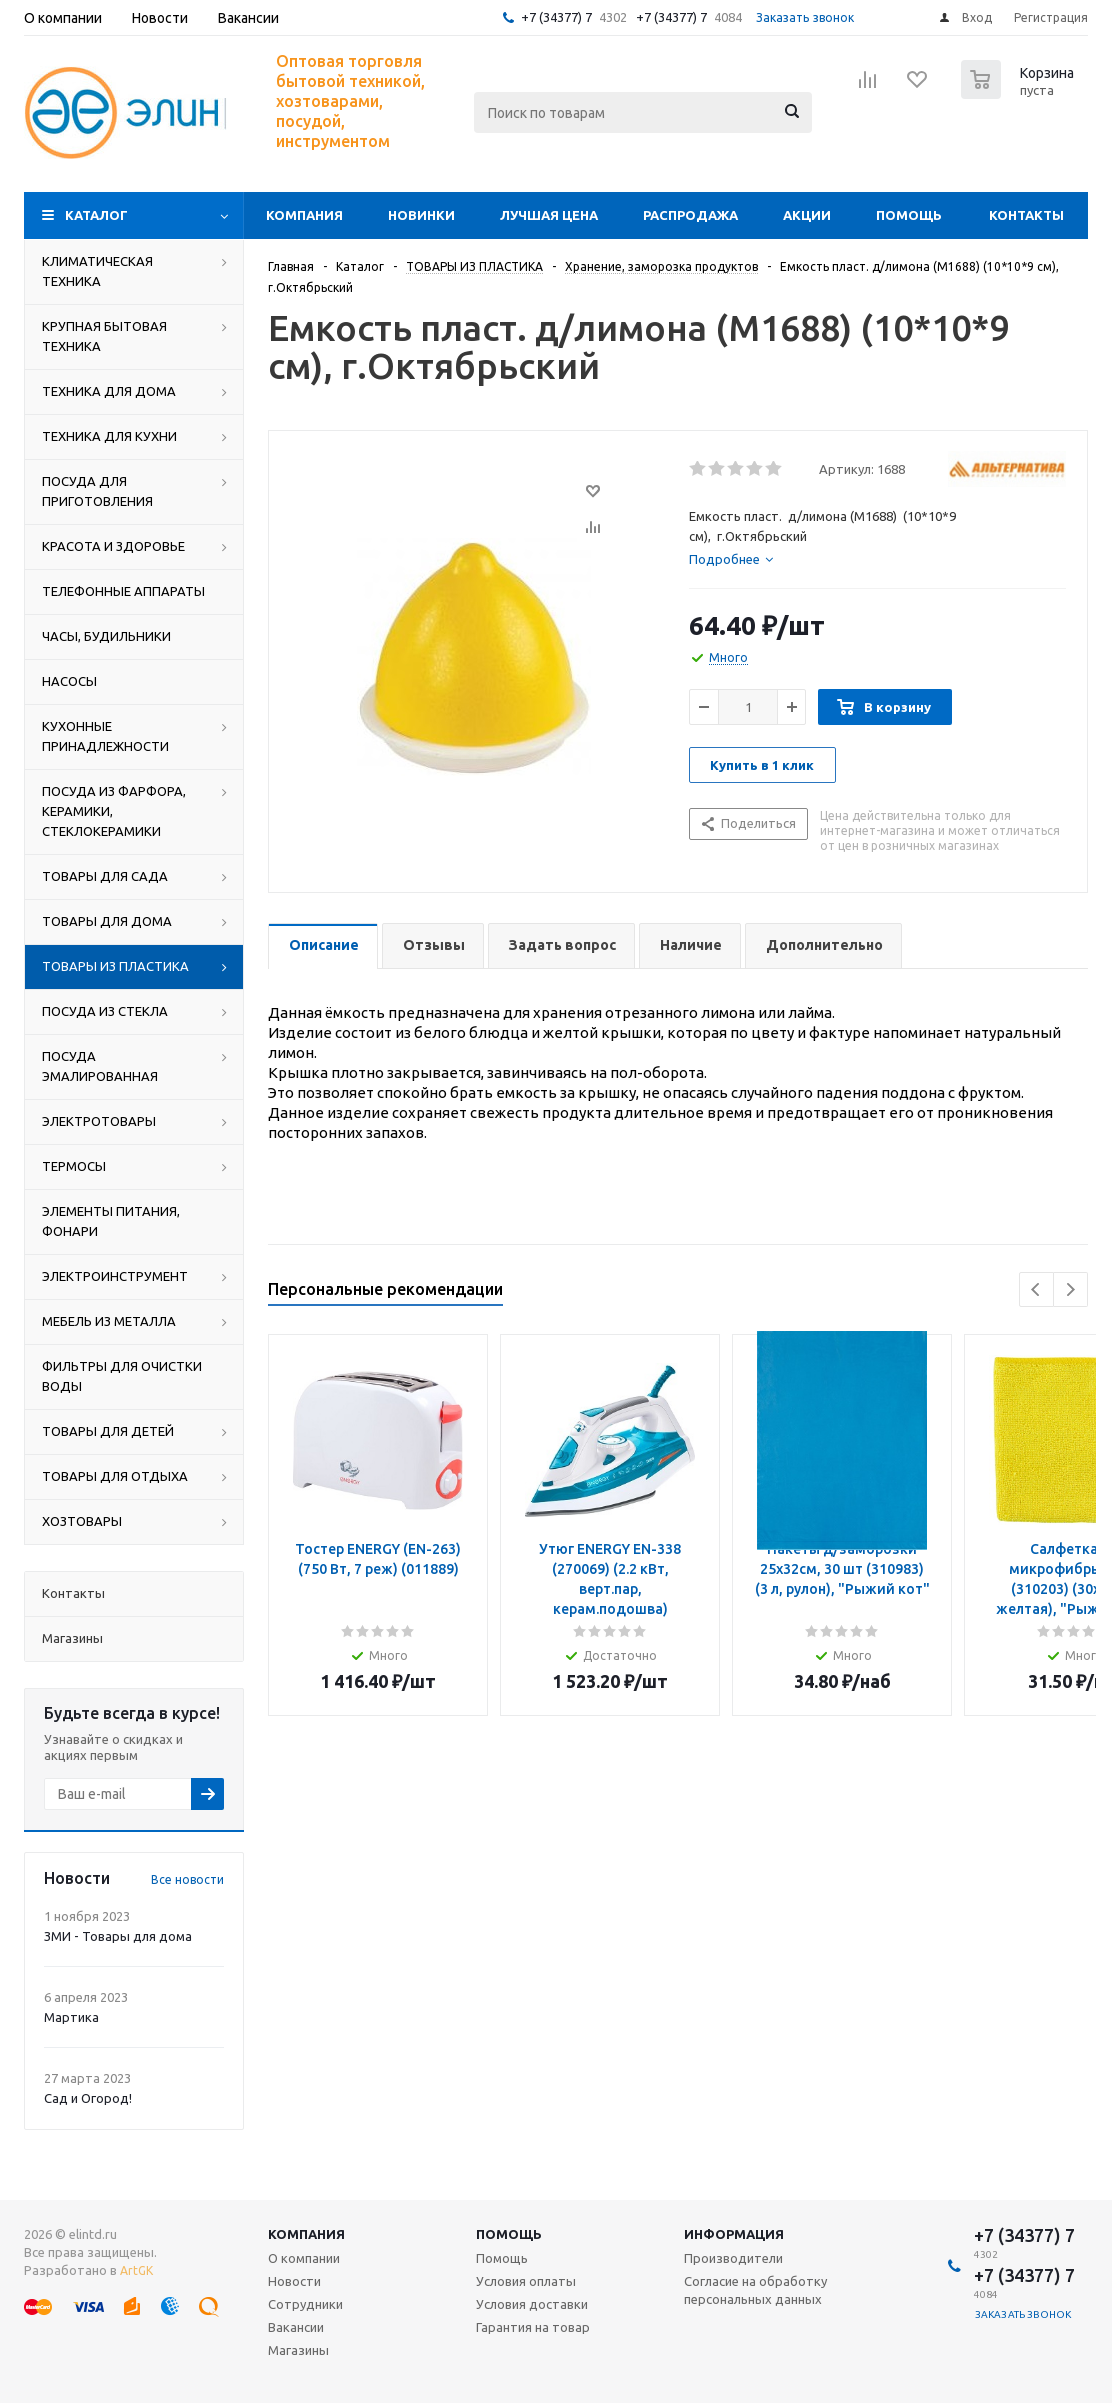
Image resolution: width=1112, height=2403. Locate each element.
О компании (304, 2258)
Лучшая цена (549, 215)
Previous (1036, 1289)
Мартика (71, 2017)
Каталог (96, 215)
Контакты (1026, 215)
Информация (734, 2234)
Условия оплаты (526, 2281)
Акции (807, 215)
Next (1070, 1289)
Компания (304, 215)
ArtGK (136, 2270)
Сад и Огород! (88, 2098)
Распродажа (690, 215)
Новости (294, 2281)
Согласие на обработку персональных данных (755, 2290)
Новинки (421, 215)
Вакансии (296, 2327)
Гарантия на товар (533, 2327)
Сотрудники (305, 2304)
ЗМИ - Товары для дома (118, 1936)
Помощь (909, 215)
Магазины (298, 2350)
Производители (733, 2258)
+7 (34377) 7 (556, 17)
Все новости (187, 1879)
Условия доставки (532, 2304)
